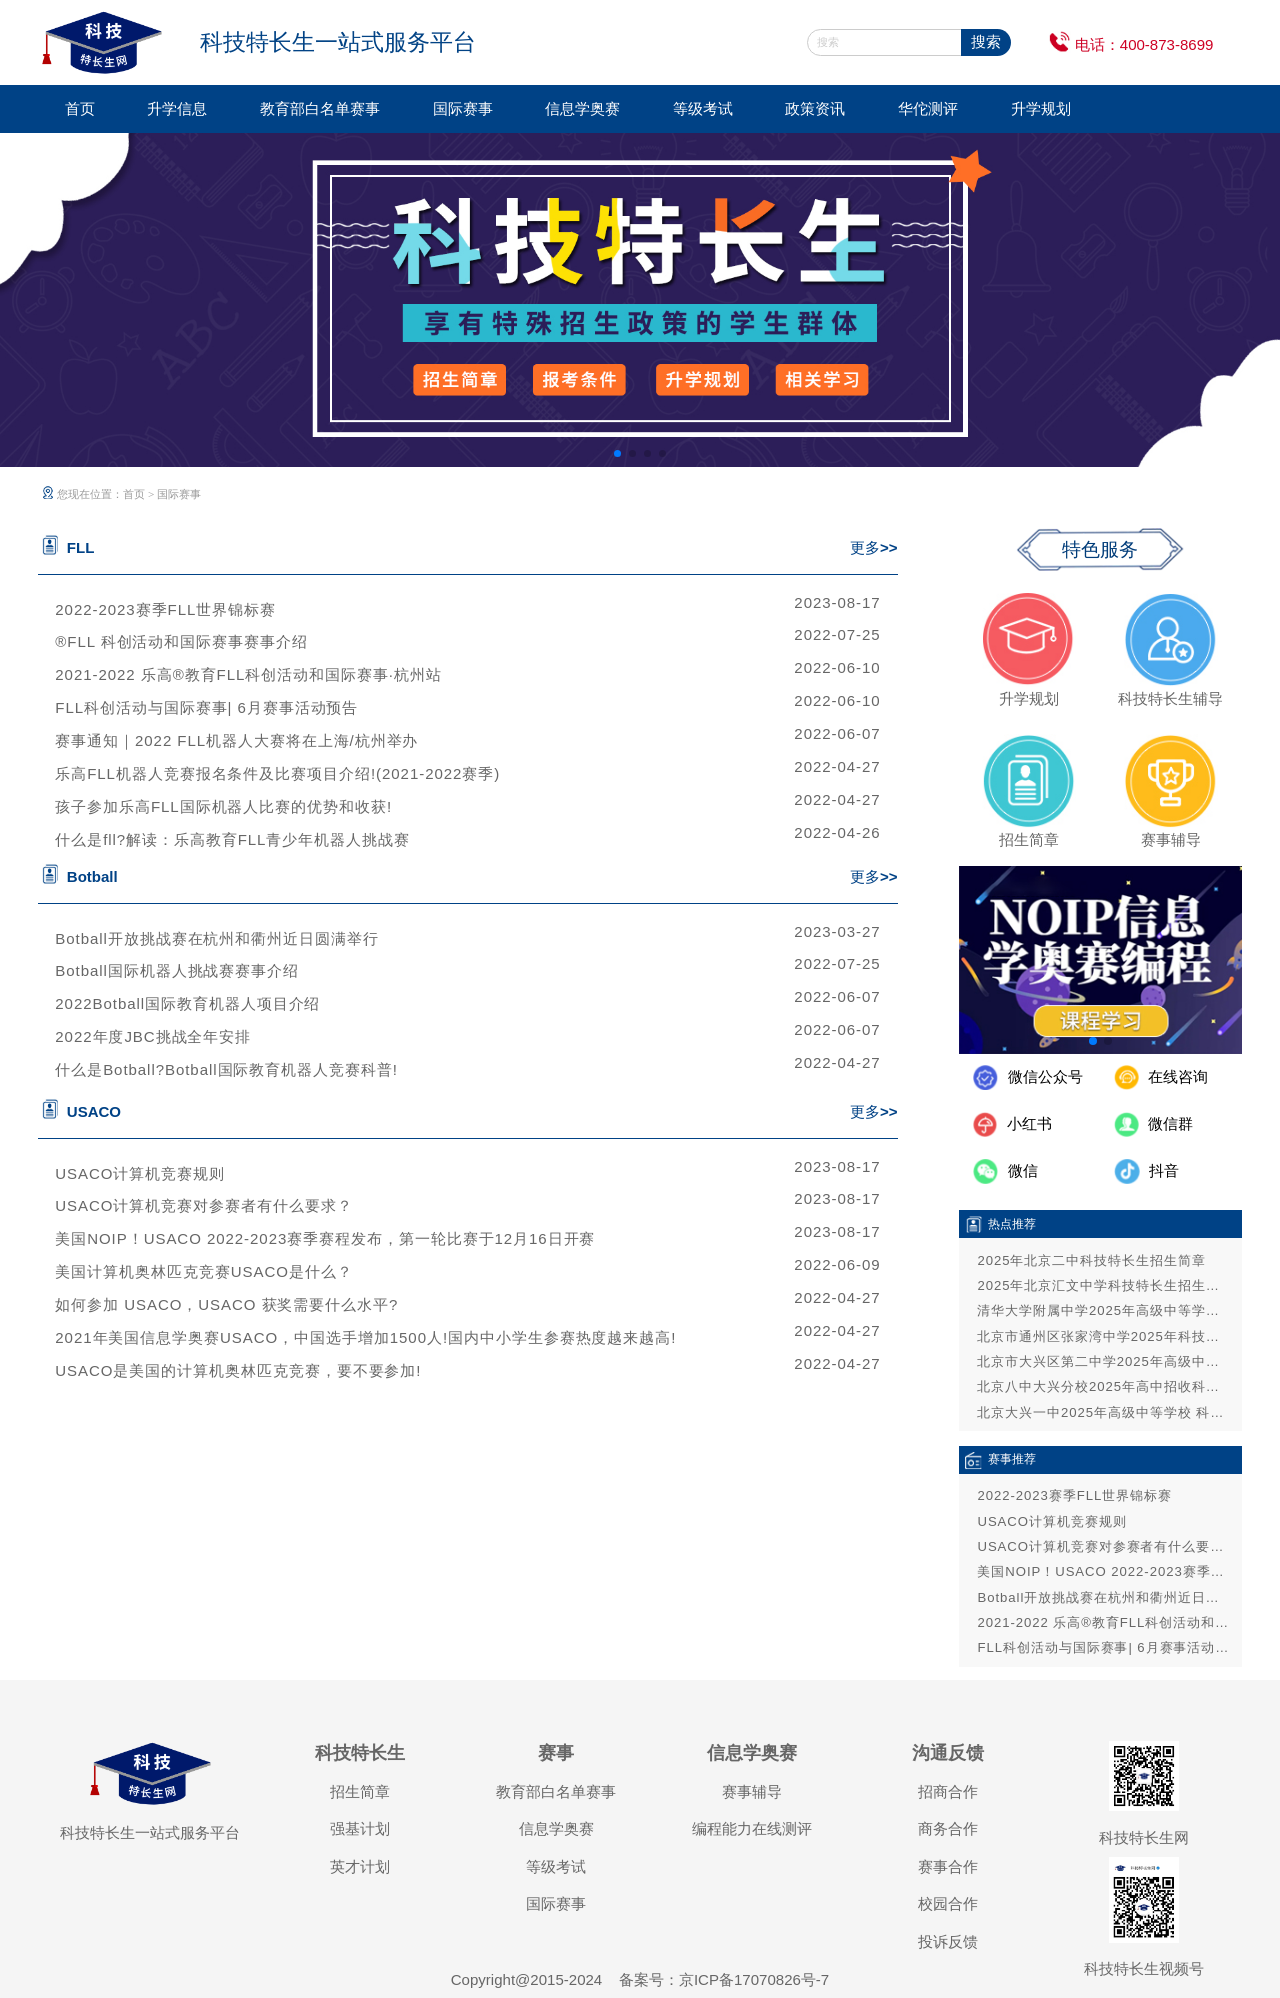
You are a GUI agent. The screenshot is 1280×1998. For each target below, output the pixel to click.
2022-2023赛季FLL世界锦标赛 (165, 609)
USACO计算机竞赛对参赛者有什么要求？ (203, 1205)
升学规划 (1041, 108)
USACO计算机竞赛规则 (140, 1173)
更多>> (874, 547)
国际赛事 (463, 108)
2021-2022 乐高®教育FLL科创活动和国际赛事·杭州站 (248, 674)
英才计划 (360, 1866)
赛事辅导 (752, 1791)
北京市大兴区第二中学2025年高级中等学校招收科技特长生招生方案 (1104, 1361)
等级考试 (703, 108)
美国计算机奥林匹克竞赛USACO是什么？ (203, 1271)
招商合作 (948, 1791)
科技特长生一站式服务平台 (150, 1832)
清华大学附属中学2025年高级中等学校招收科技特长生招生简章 (1104, 1310)
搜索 (986, 41)
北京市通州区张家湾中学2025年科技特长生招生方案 (1104, 1336)
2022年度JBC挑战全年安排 (153, 1036)
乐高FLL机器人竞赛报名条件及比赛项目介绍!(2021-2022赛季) (277, 773)
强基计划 (360, 1828)
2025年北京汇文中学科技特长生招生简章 (1104, 1285)
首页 (80, 108)
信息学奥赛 (582, 108)
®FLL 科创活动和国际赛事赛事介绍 (181, 641)
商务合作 (948, 1828)
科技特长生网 (1144, 1837)
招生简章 (360, 1791)
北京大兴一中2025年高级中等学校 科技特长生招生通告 (1104, 1412)
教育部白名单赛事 (320, 108)
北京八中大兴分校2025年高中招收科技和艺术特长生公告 (1104, 1386)
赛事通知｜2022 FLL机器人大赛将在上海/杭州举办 (236, 740)
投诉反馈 (948, 1941)
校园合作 (948, 1903)
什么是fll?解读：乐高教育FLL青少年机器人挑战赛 (232, 839)
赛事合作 (948, 1866)
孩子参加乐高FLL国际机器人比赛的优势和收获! (223, 806)
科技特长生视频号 (1144, 1968)
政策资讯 (815, 108)
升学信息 (177, 108)
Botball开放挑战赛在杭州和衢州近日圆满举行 (217, 938)
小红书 (1029, 1123)
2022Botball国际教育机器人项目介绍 (187, 1003)
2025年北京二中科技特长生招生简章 (1091, 1260)
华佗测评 (928, 108)
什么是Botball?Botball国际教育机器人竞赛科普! (226, 1069)
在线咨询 (1178, 1076)
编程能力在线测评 (752, 1828)
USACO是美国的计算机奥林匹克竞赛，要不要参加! (238, 1370)
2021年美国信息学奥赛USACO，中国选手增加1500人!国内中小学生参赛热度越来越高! (365, 1337)
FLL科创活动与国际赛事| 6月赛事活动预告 (206, 707)
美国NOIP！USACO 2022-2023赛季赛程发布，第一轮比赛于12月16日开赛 (325, 1238)
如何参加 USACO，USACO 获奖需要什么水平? (226, 1304)
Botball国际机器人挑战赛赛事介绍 (177, 970)
